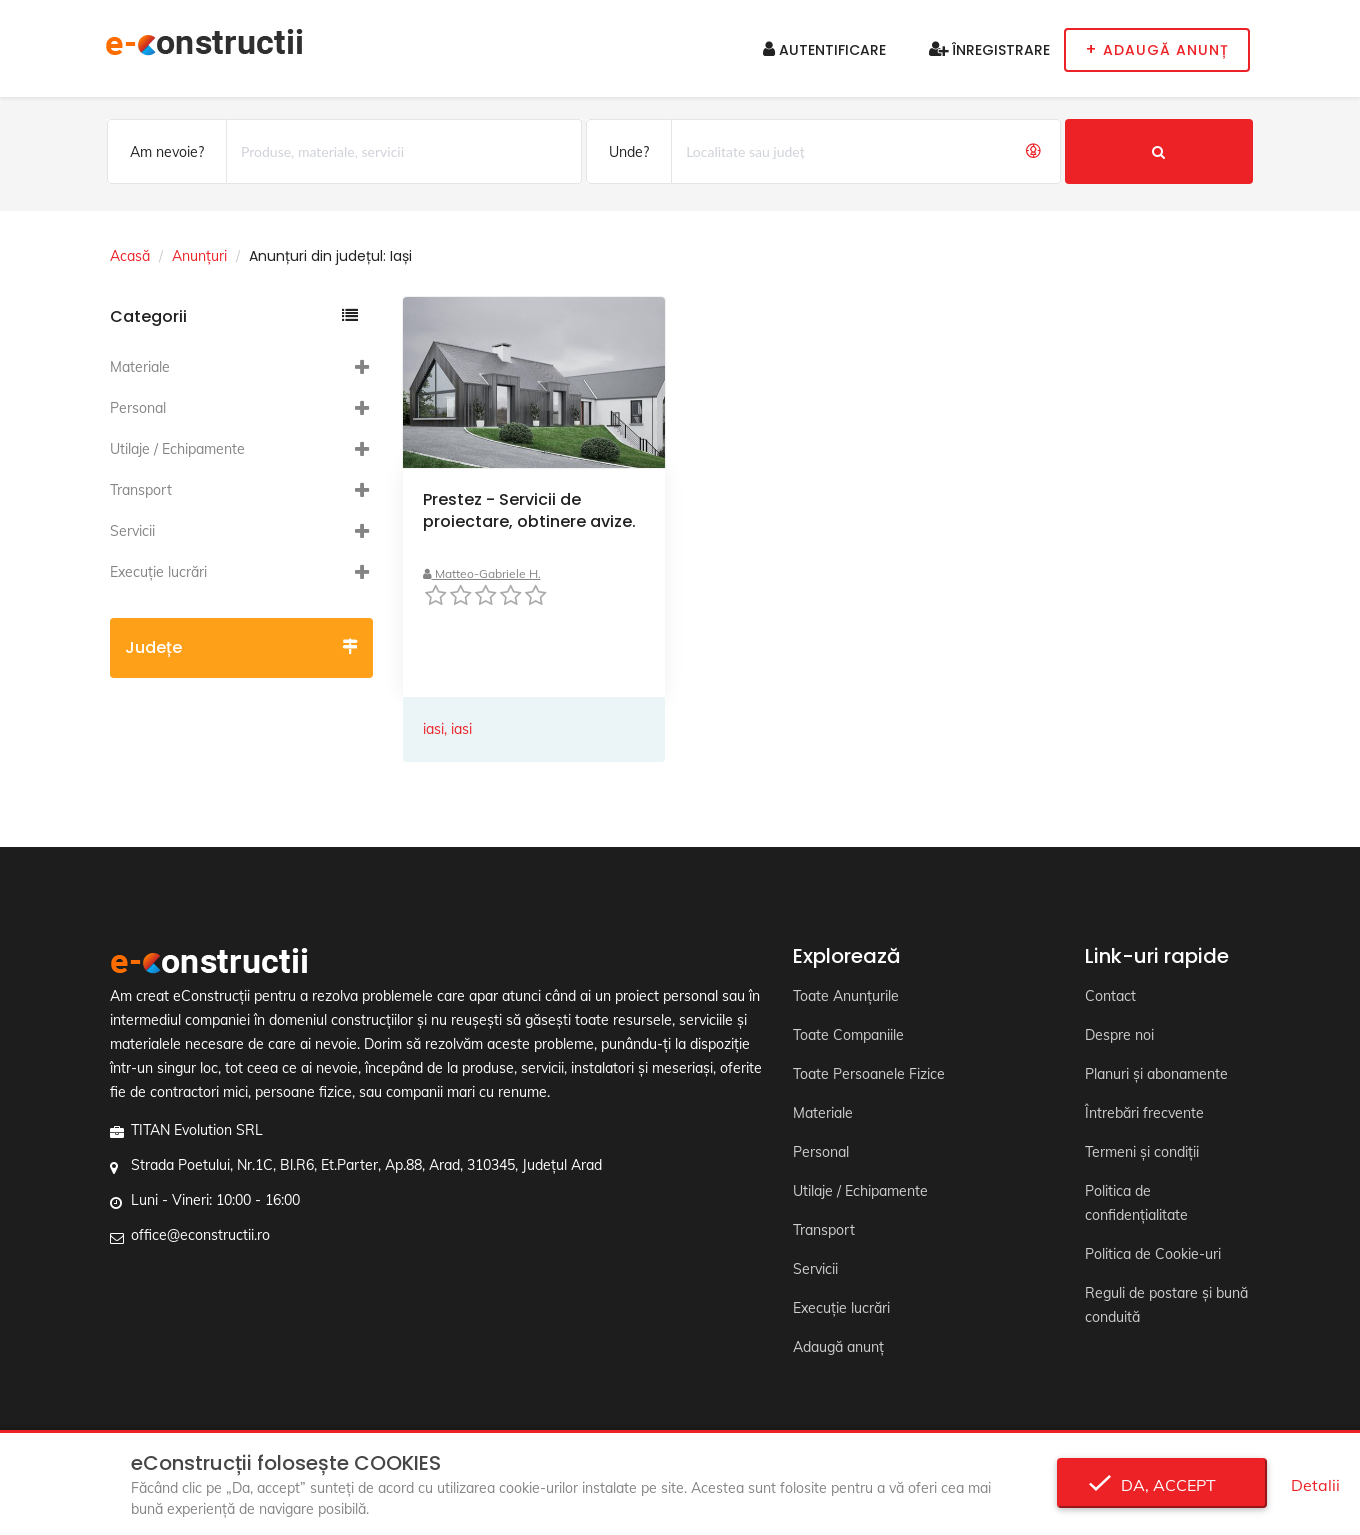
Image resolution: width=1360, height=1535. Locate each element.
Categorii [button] (234, 316)
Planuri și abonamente (1156, 1074)
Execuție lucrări (158, 572)
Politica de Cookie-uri (1153, 1254)
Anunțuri (199, 256)
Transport (141, 490)
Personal (138, 408)
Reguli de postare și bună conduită (1166, 1305)
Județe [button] (241, 647)
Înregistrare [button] (989, 50)
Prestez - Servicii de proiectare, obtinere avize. (529, 510)
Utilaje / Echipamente (177, 449)
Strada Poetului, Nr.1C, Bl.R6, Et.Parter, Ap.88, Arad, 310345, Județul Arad (366, 1165)
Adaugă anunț (838, 1347)
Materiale (140, 367)
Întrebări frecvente (1144, 1113)
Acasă (130, 256)
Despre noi (1119, 1035)
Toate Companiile (848, 1035)
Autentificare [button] (824, 50)
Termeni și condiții (1142, 1152)
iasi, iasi (447, 729)
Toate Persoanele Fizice (869, 1074)
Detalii (1315, 1485)
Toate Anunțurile (846, 996)
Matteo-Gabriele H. (482, 573)
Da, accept (1162, 1485)
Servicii (132, 531)
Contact (1110, 996)
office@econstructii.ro (200, 1235)
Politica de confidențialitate (1136, 1203)
